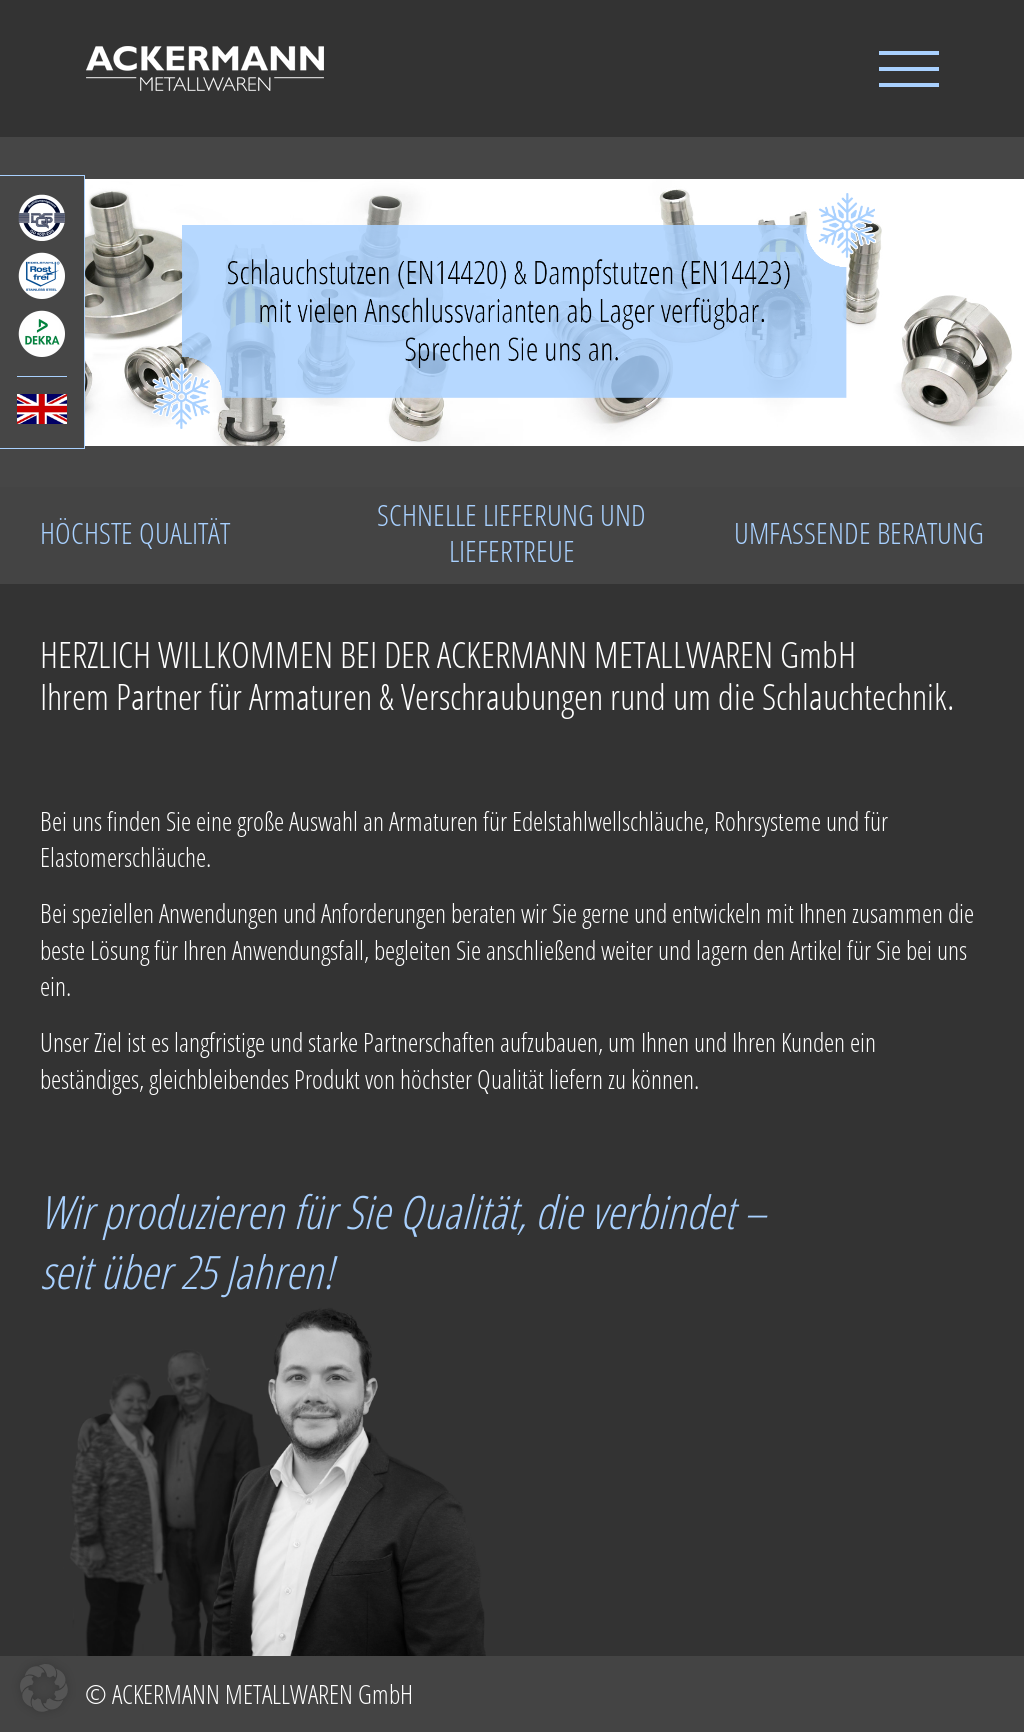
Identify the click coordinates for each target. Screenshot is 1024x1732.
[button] (44, 1688)
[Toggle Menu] (909, 69)
